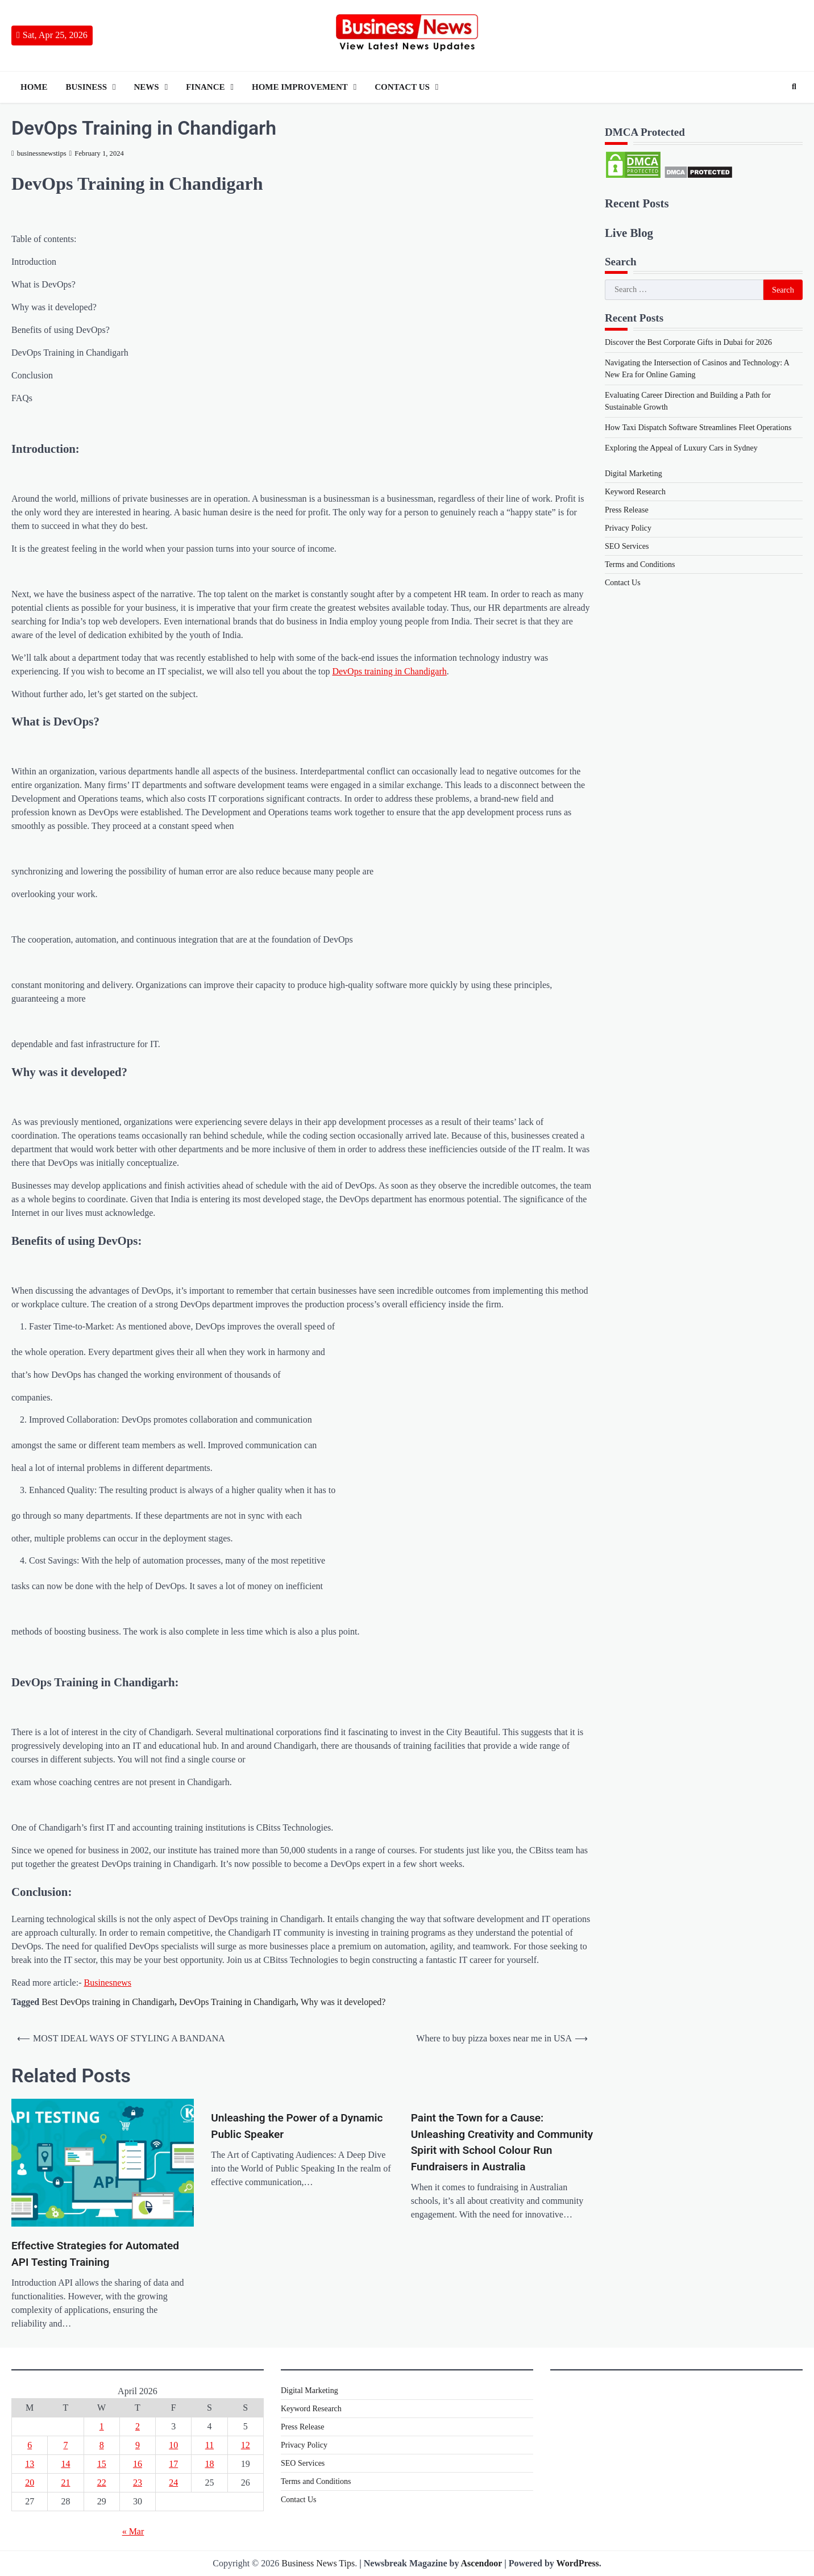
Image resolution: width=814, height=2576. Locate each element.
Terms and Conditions (640, 564)
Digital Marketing (633, 473)
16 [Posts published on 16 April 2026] (137, 2464)
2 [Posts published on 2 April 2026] (137, 2426)
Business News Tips (318, 2563)
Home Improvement (300, 86)
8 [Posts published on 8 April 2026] (101, 2445)
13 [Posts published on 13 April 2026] (29, 2464)
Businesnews (108, 1982)
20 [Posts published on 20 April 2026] (29, 2482)
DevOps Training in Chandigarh (237, 2002)
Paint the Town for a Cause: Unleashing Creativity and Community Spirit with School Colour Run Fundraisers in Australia (502, 2142)
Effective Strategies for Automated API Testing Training (95, 2254)
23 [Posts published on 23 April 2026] (137, 2482)
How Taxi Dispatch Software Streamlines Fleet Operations (698, 427)
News (146, 86)
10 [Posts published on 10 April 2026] (173, 2445)
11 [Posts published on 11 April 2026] (209, 2445)
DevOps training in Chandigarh (389, 671)
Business (86, 86)
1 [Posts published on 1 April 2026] (101, 2426)
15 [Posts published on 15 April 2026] (101, 2464)
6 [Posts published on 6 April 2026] (29, 2445)
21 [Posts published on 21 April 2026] (65, 2482)
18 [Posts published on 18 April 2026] (209, 2464)
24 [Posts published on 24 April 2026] (173, 2482)
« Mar (133, 2531)
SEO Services (627, 546)
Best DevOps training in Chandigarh (108, 2002)
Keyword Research (635, 491)
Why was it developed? (343, 2002)
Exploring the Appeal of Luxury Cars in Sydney (681, 448)
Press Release (627, 510)
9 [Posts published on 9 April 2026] (137, 2445)
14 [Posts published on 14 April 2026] (65, 2464)
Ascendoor (481, 2563)
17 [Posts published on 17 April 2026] (173, 2464)
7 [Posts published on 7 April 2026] (65, 2445)
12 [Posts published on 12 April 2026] (245, 2445)
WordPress (577, 2563)
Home (34, 86)
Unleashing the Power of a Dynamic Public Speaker (297, 2126)
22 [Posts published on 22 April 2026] (101, 2482)
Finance (205, 86)
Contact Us (402, 86)
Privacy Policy (628, 528)
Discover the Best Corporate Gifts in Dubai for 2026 (688, 342)
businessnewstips (39, 153)
